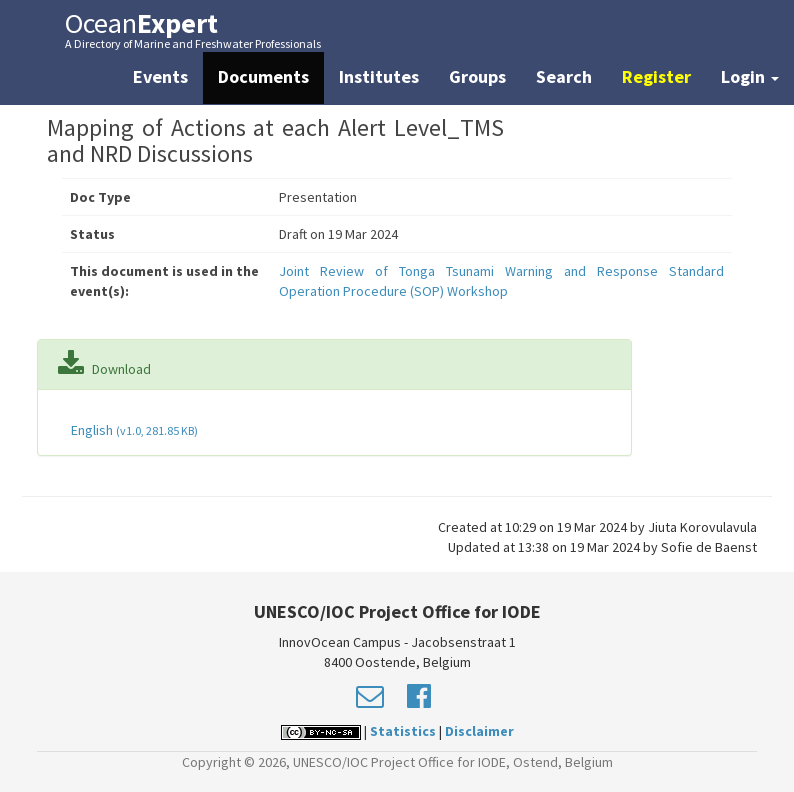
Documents (263, 76)
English (133, 430)
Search (564, 76)
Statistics (403, 731)
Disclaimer (479, 731)
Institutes (379, 76)
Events (160, 76)
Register (656, 76)
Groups (477, 76)
